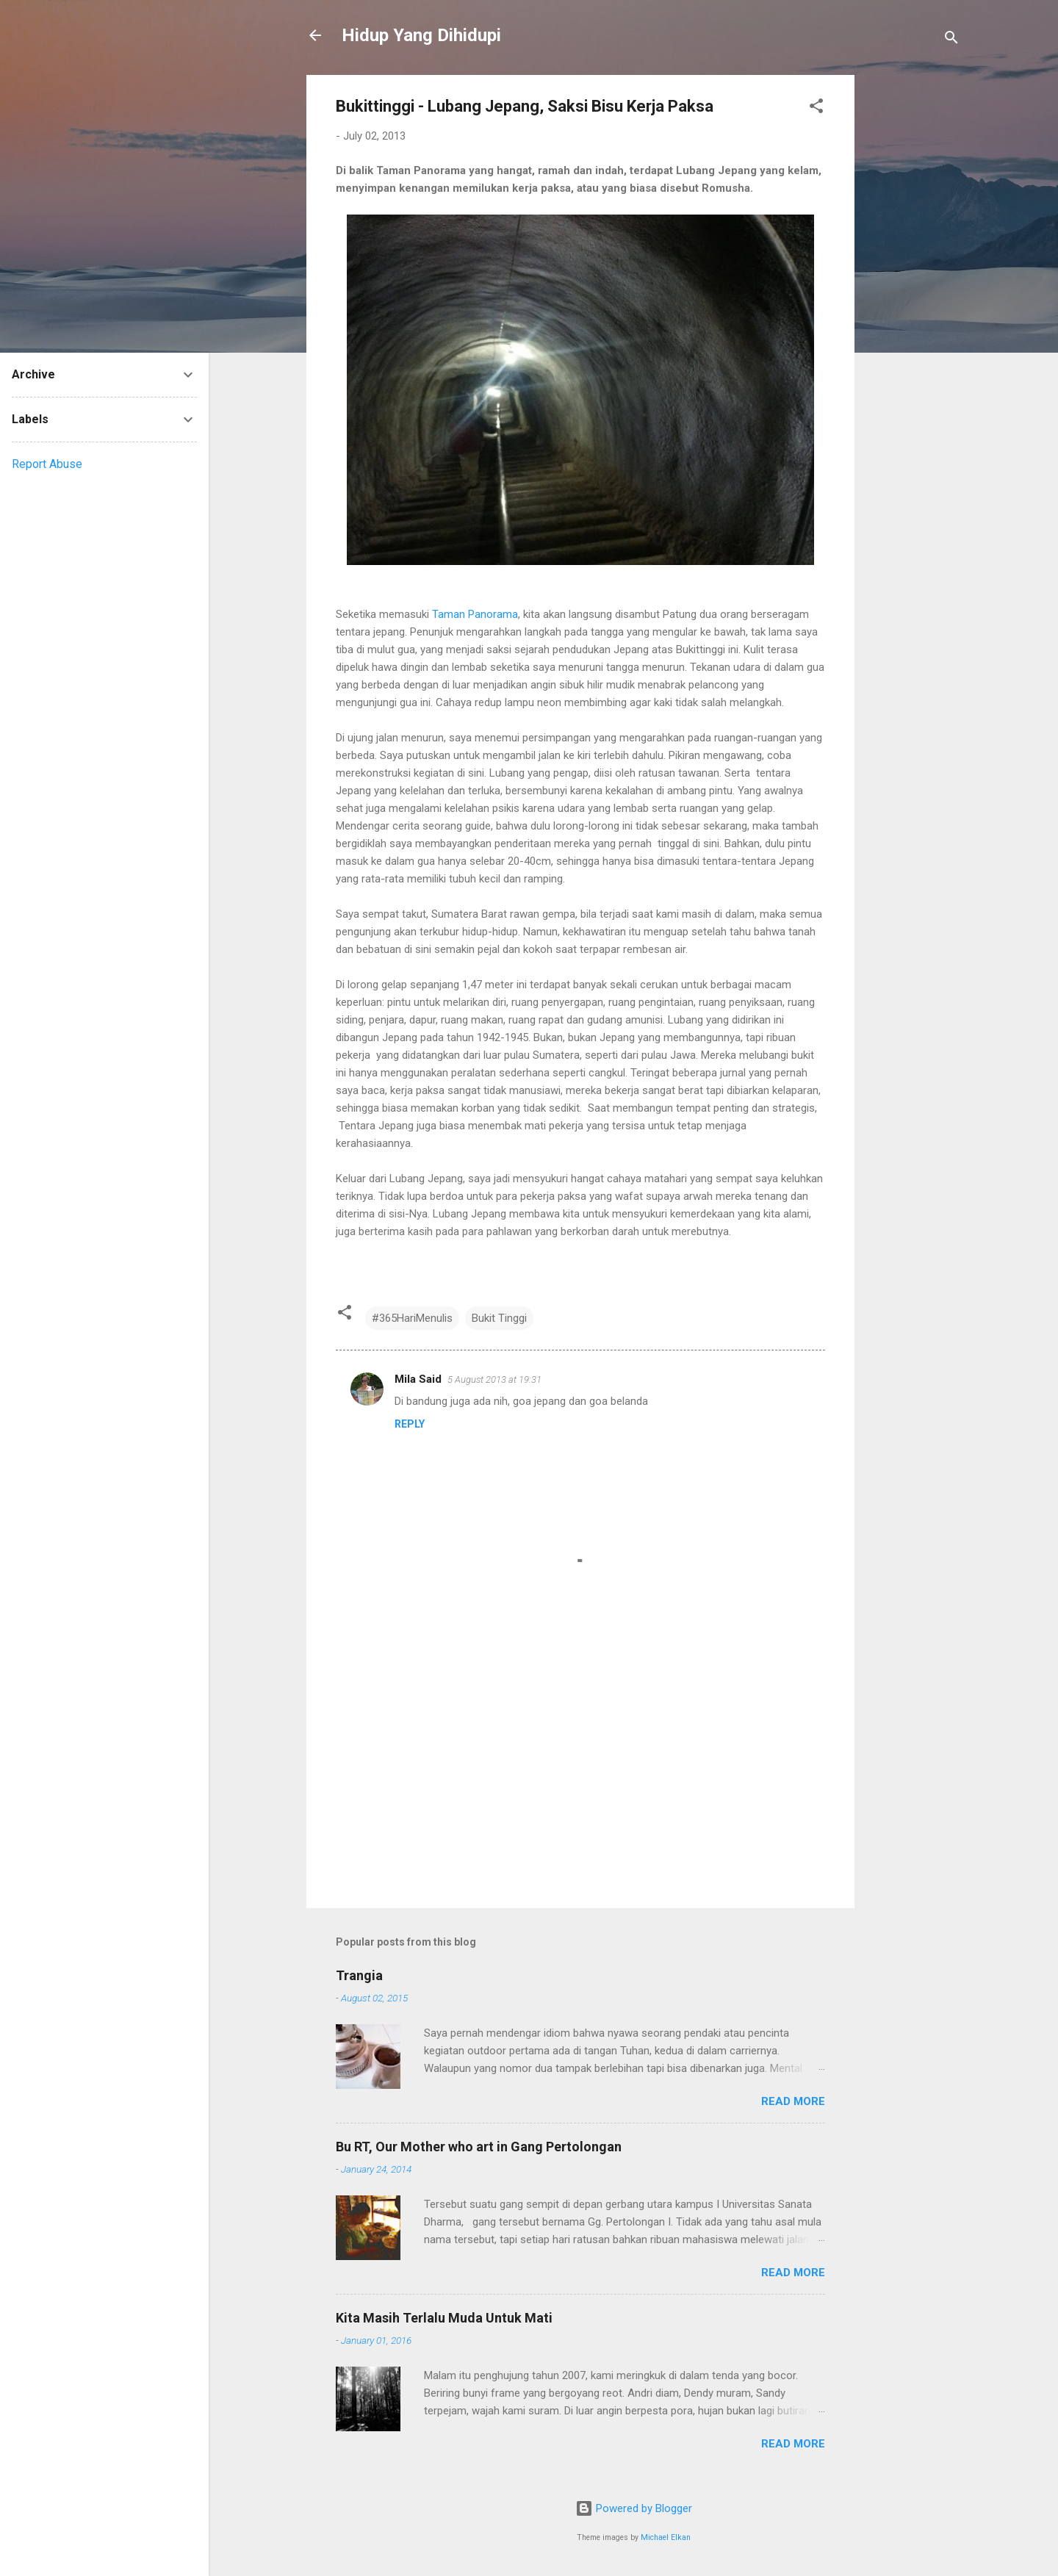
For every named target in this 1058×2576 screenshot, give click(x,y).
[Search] (951, 40)
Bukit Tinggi (499, 1318)
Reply (410, 1424)
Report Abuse (47, 464)
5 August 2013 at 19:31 (494, 1379)
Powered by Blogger (633, 2508)
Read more (793, 2101)
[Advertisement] (913, 295)
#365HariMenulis (412, 1318)
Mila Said (418, 1379)
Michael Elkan (666, 2537)
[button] (816, 108)
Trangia (359, 1975)
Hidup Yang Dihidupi (421, 35)
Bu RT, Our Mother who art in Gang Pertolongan (479, 2146)
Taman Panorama (475, 614)
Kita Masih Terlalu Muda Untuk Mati (444, 2317)
